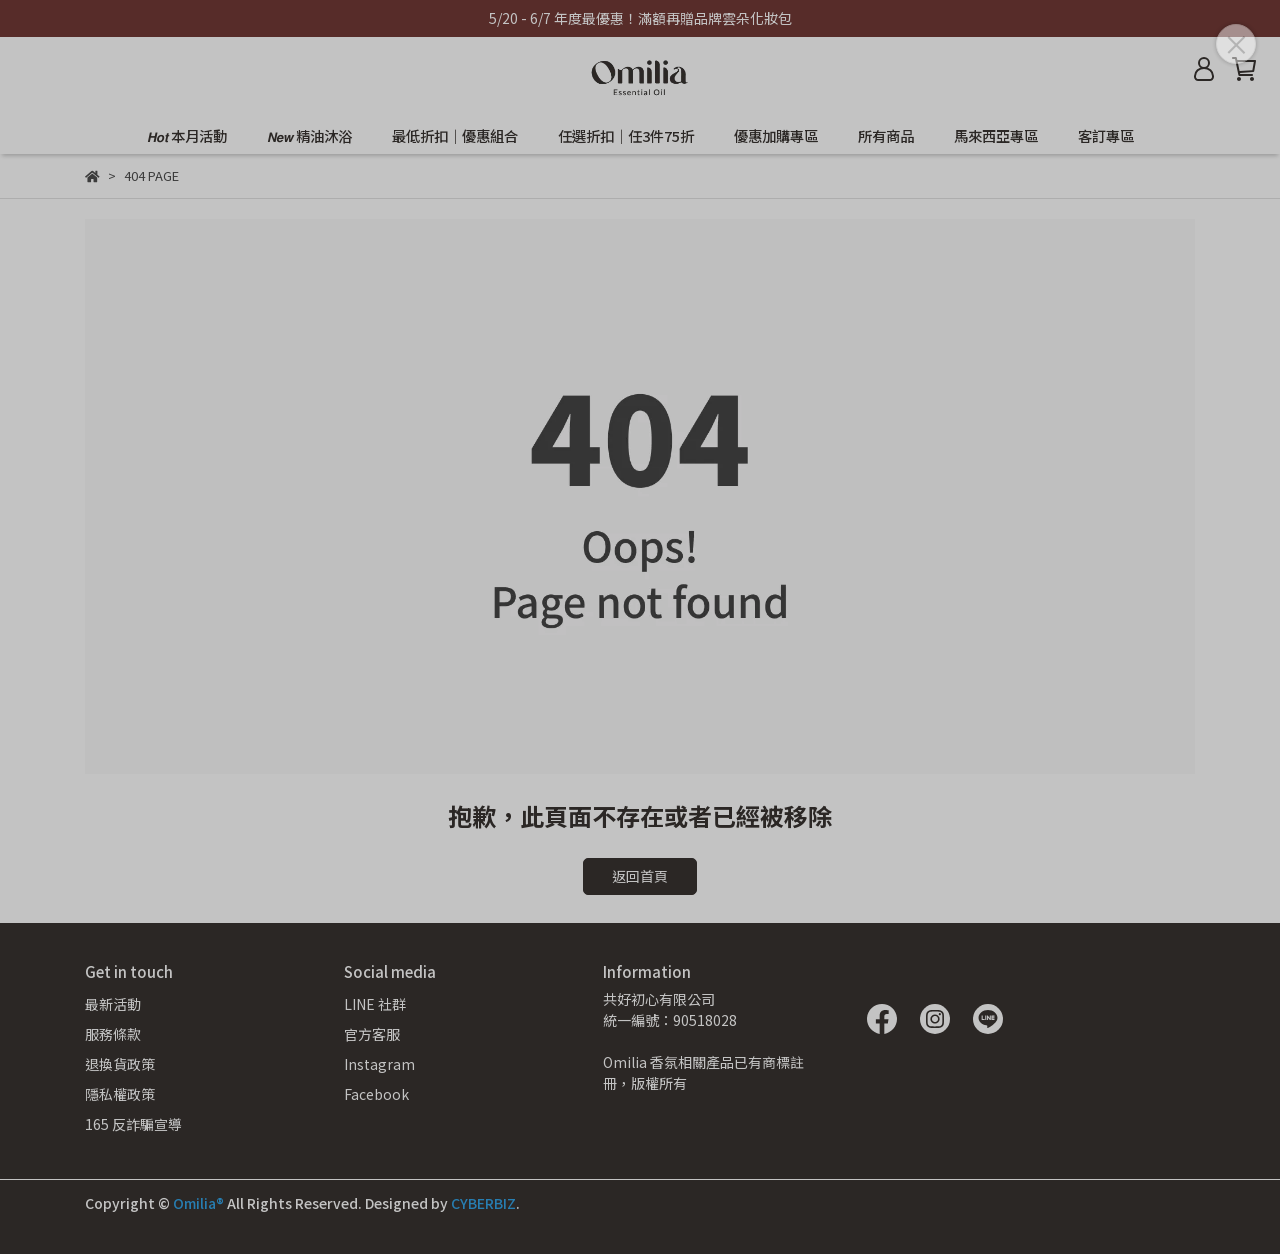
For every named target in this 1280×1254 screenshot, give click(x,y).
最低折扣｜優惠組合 (455, 136)
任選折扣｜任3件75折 (626, 136)
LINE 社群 (375, 1004)
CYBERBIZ (483, 1203)
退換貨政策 (120, 1064)
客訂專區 (1106, 136)
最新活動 (113, 1004)
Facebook (376, 1094)
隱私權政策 (120, 1094)
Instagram (379, 1064)
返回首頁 (640, 876)
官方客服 (372, 1034)
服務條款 (113, 1034)
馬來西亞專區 (996, 136)
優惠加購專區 (776, 136)
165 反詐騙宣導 (133, 1124)
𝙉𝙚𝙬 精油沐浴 (309, 136)
